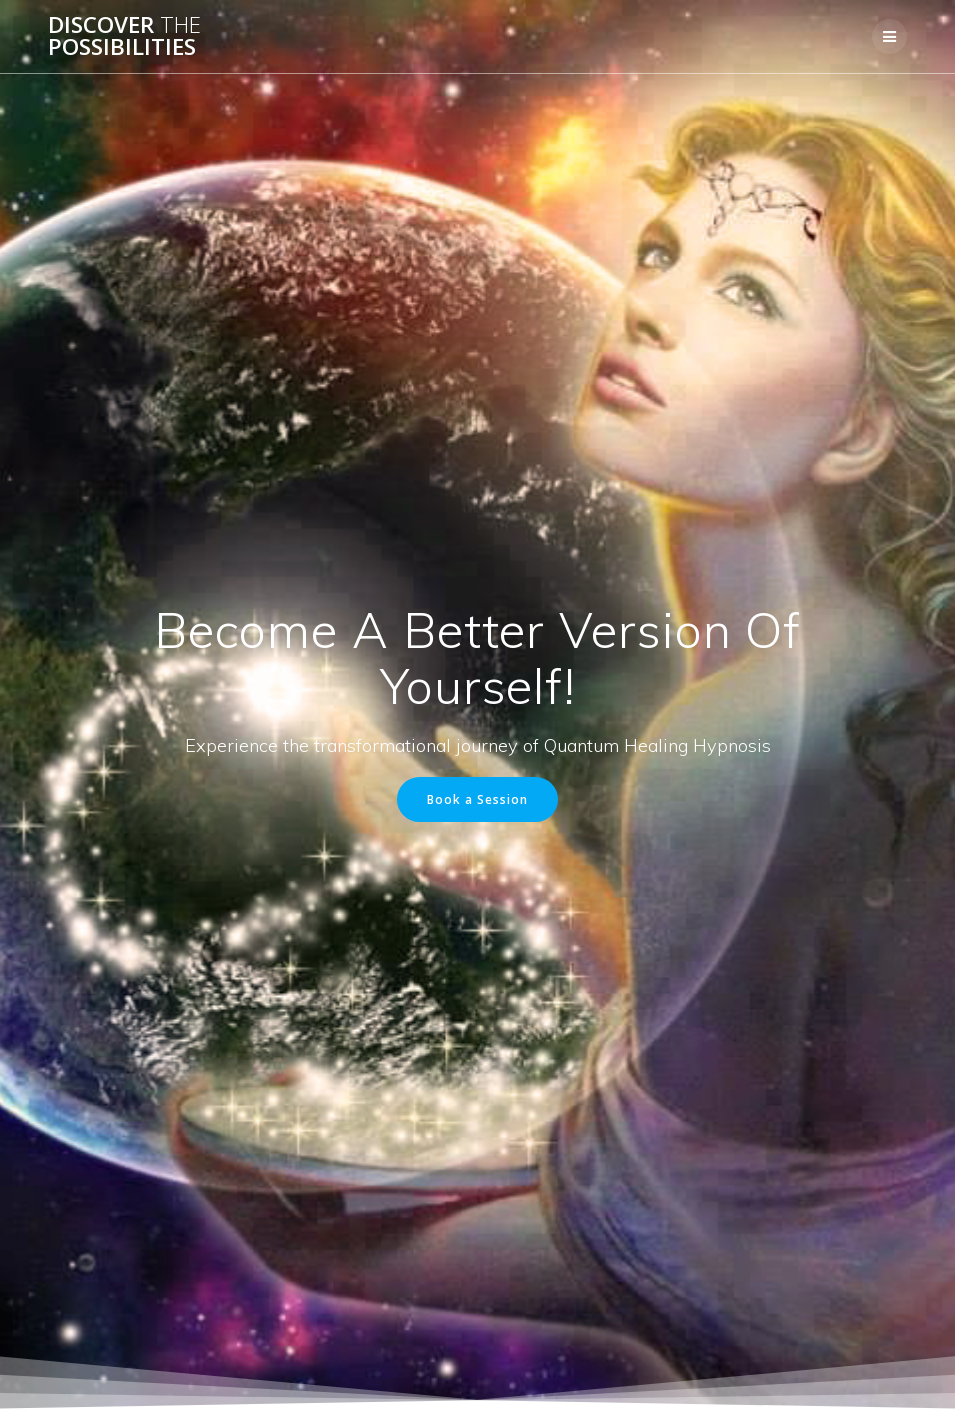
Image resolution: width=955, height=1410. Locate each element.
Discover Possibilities (124, 36)
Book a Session (477, 799)
